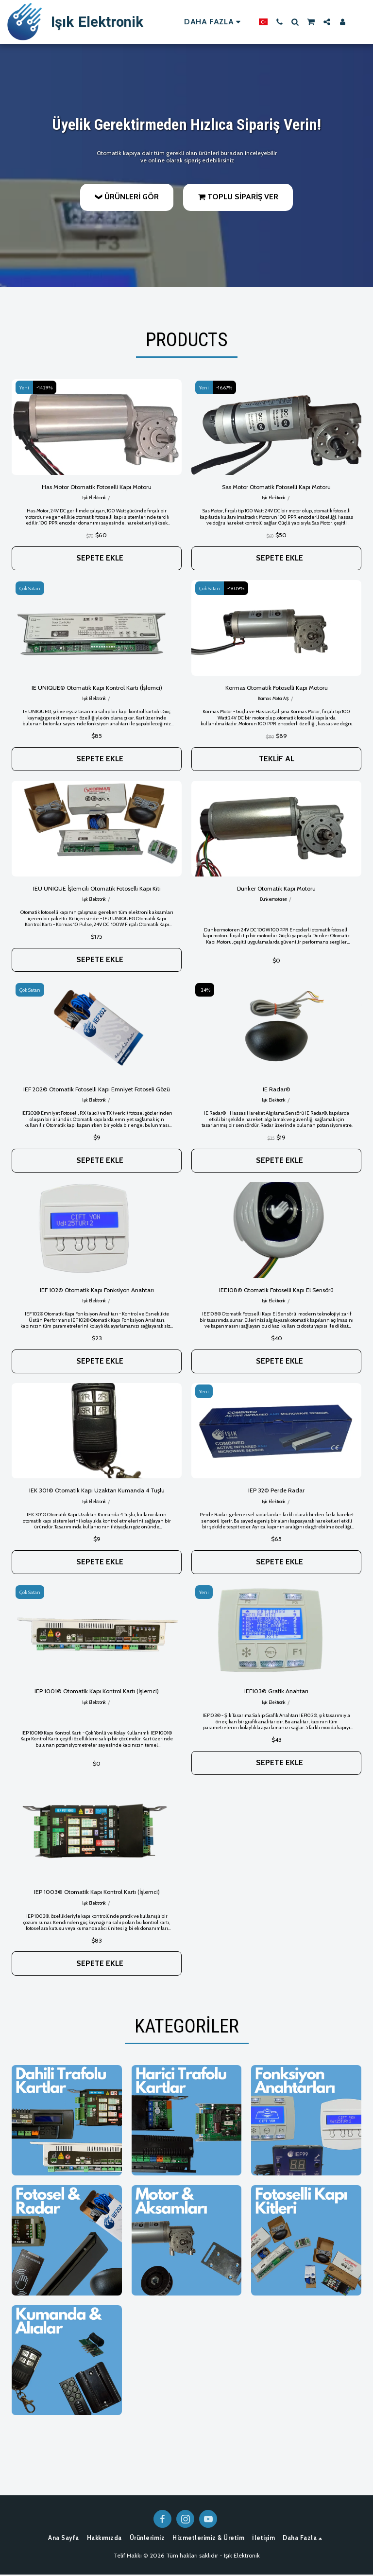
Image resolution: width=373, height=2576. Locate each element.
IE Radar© (276, 1089)
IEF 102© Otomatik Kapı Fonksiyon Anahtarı (96, 1290)
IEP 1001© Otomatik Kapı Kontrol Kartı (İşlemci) (96, 1692)
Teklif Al (276, 759)
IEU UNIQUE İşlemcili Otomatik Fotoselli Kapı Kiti (97, 888)
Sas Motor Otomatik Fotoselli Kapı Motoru (276, 487)
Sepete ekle (99, 558)
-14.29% (45, 388)
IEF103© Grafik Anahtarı (276, 1692)
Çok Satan (29, 588)
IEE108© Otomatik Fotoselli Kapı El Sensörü (276, 1290)
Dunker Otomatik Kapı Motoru (276, 888)
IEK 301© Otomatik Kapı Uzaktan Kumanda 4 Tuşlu (97, 1491)
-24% (204, 990)
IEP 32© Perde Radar (276, 1491)
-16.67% (225, 388)
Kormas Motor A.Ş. (273, 698)
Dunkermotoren (273, 899)
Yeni (24, 388)
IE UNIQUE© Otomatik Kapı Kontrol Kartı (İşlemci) (97, 687)
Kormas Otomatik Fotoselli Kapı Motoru (276, 687)
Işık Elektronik (94, 497)
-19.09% (236, 588)
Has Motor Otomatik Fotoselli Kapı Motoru (97, 487)
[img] (97, 427)
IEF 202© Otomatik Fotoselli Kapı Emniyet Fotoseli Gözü (97, 1089)
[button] (279, 22)
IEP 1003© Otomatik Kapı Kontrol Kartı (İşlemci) (97, 1893)
